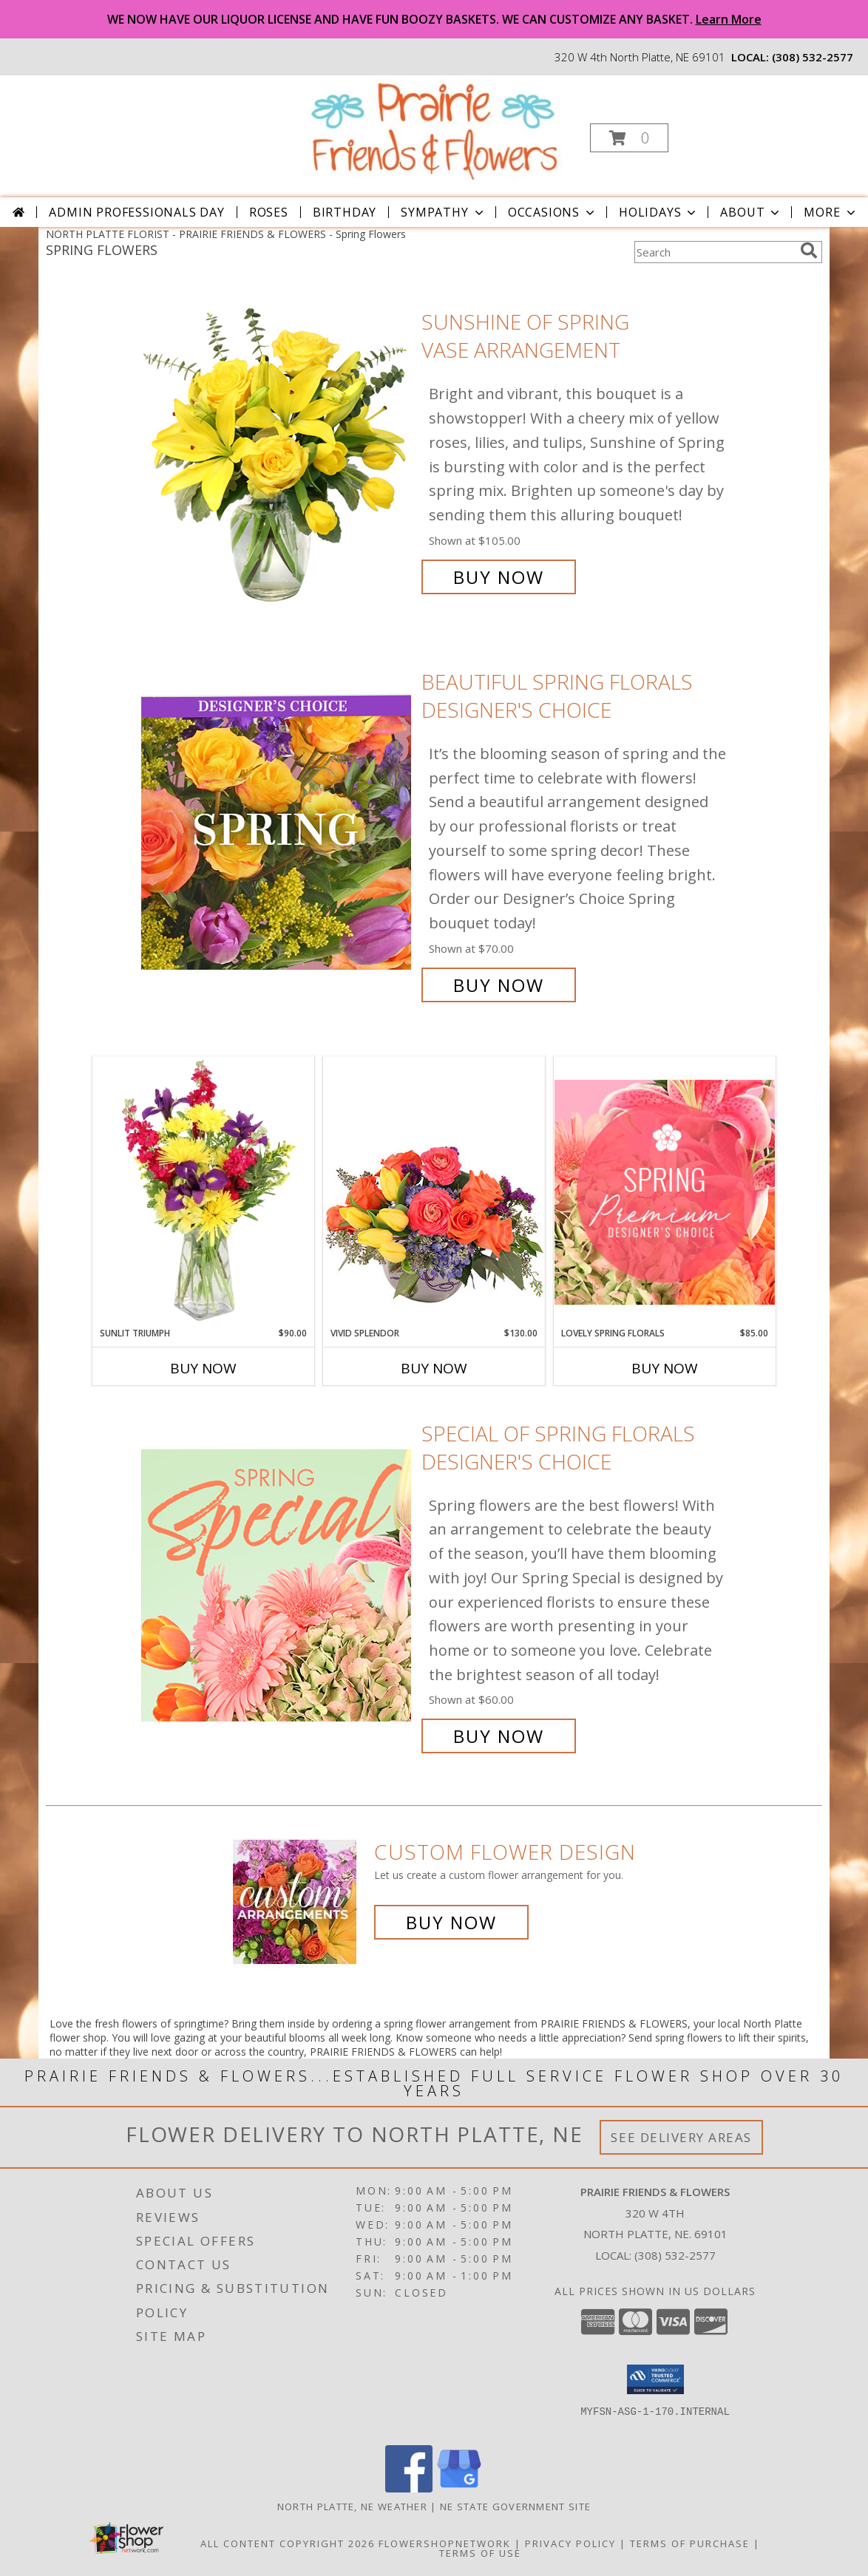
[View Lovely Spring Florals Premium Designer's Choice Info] (665, 1192)
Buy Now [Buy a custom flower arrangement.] (451, 1922)
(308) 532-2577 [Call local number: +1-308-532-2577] (812, 57)
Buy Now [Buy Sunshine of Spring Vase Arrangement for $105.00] (498, 577)
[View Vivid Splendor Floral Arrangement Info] (434, 1191)
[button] (629, 137)
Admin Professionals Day (136, 212)
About (751, 212)
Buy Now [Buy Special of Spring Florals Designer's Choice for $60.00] (498, 1736)
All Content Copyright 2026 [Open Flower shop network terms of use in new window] (287, 2543)
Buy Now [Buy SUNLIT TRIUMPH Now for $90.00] (203, 1368)
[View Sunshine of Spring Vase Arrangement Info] (277, 450)
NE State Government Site (515, 2506)
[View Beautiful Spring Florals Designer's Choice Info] (277, 833)
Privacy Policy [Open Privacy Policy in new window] (570, 2543)
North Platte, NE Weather (352, 2506)
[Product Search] (714, 252)
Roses (268, 212)
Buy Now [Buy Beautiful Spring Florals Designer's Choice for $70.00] (498, 985)
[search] (808, 250)
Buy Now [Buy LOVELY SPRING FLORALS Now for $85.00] (664, 1368)
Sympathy (443, 212)
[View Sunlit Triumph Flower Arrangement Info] (203, 1191)
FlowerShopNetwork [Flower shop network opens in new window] (445, 2543)
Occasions (552, 212)
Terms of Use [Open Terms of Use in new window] (480, 2553)
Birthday (344, 212)
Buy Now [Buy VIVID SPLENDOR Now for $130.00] (434, 1368)
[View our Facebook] (409, 2488)
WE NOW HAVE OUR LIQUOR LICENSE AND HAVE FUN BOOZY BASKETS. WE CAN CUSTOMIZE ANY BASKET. (434, 19)
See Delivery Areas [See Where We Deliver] (681, 2137)
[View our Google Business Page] (459, 2488)
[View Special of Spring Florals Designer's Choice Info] (277, 1585)
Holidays (659, 212)
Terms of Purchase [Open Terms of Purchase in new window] (690, 2543)
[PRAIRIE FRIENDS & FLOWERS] (433, 130)
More (831, 212)
